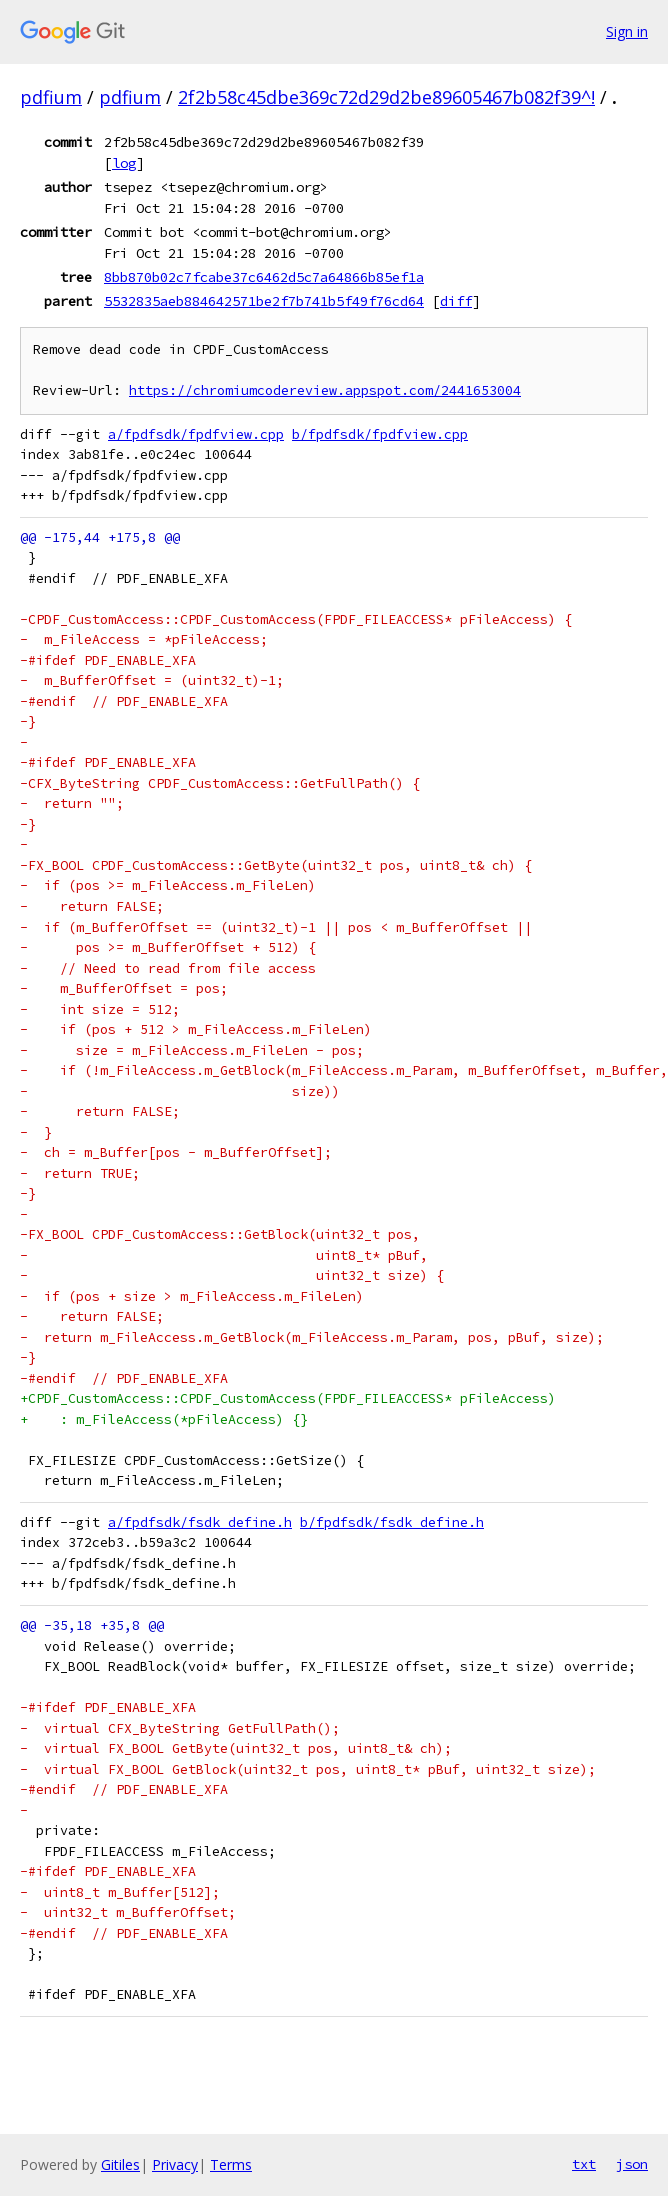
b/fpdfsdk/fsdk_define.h (392, 1522)
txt (584, 2164)
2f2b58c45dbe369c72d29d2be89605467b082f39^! (386, 97)
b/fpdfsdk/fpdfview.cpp (380, 434)
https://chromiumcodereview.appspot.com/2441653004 (325, 390)
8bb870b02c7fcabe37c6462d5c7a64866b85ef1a (264, 277)
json (632, 2164)
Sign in (627, 31)
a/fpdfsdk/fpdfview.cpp (196, 434)
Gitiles (120, 2164)
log (124, 163)
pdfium (51, 97)
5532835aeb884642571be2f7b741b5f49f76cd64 (264, 301)
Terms (231, 2164)
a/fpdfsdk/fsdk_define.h (200, 1522)
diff (456, 301)
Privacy (175, 2164)
